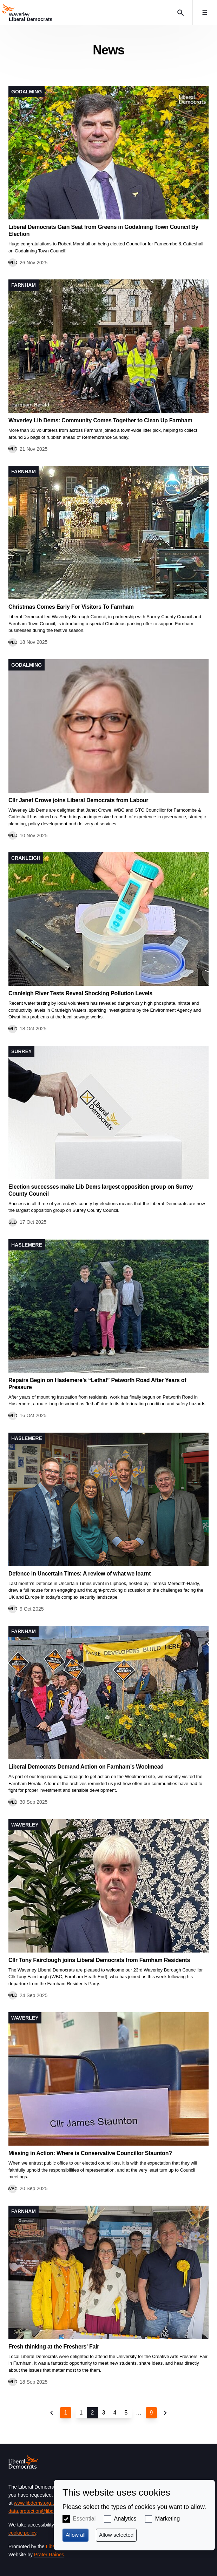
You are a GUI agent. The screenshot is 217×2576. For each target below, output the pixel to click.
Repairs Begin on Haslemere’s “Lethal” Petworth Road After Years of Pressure (97, 1383)
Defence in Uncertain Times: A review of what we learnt (79, 1574)
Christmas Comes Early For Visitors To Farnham (71, 607)
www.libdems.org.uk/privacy (44, 2503)
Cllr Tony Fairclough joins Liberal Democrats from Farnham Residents (99, 1960)
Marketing (167, 2519)
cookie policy (22, 2533)
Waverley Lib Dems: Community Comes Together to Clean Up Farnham (100, 420)
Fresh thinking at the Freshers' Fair (53, 2347)
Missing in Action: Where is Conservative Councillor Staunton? (90, 2153)
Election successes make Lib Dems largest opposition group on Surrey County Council (100, 1190)
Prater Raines (49, 2554)
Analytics (125, 2519)
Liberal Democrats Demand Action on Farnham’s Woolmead (86, 1767)
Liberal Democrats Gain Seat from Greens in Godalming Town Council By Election (103, 230)
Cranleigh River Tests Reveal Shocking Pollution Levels (80, 993)
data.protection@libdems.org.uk (43, 2511)
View (108, 176)
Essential (84, 2519)
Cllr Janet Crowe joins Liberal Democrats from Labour (78, 800)
